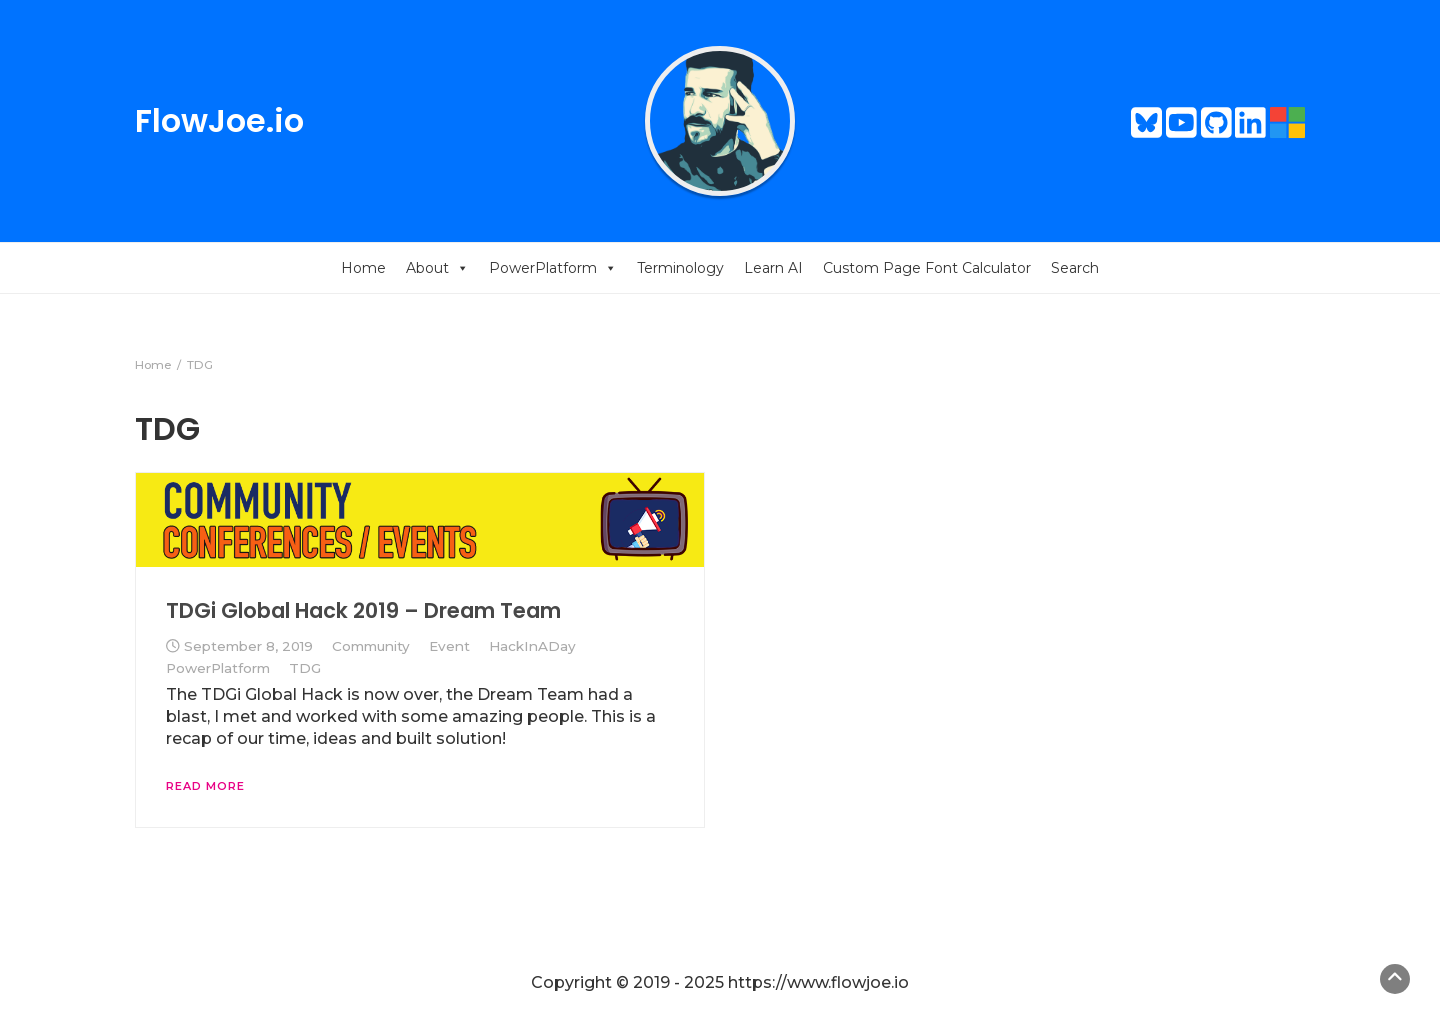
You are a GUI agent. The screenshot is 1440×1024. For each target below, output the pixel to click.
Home (363, 268)
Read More (205, 786)
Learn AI (773, 268)
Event (449, 646)
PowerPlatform (553, 268)
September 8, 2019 (248, 646)
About (437, 268)
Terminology (680, 268)
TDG (305, 668)
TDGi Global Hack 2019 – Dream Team (363, 610)
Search (1075, 268)
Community (371, 646)
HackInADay (532, 646)
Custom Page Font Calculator (927, 268)
